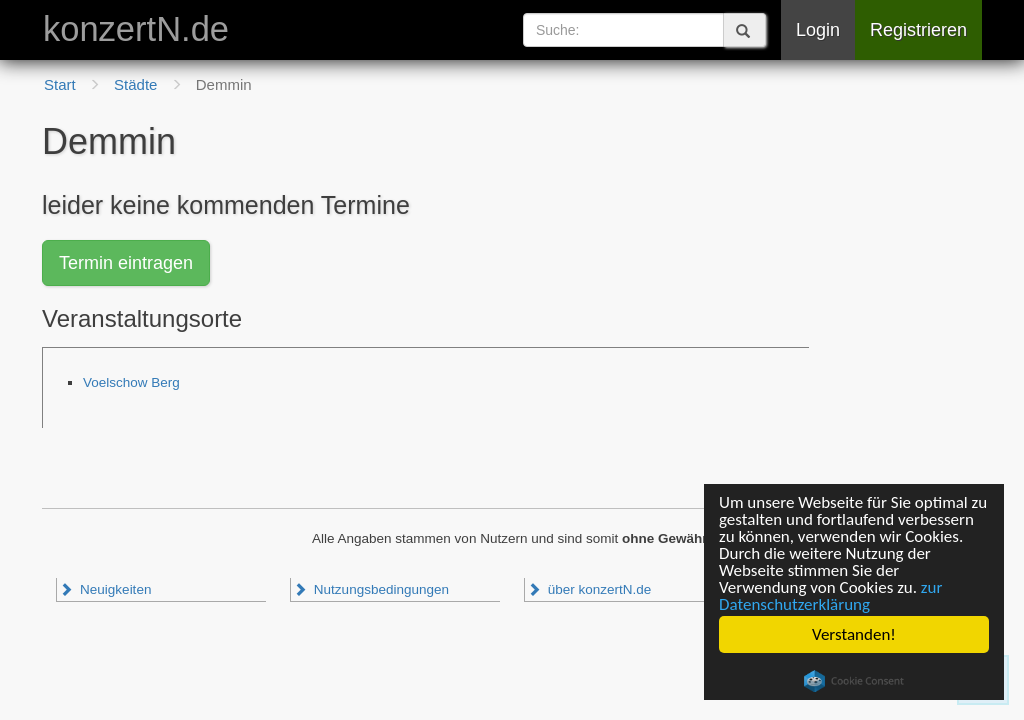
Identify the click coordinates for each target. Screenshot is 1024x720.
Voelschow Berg (131, 382)
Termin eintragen (126, 263)
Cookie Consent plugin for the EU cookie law (854, 681)
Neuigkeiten (105, 589)
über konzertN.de (589, 589)
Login (818, 30)
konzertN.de (136, 29)
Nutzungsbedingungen (371, 589)
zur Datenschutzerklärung (830, 596)
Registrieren (918, 30)
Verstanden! (854, 634)
